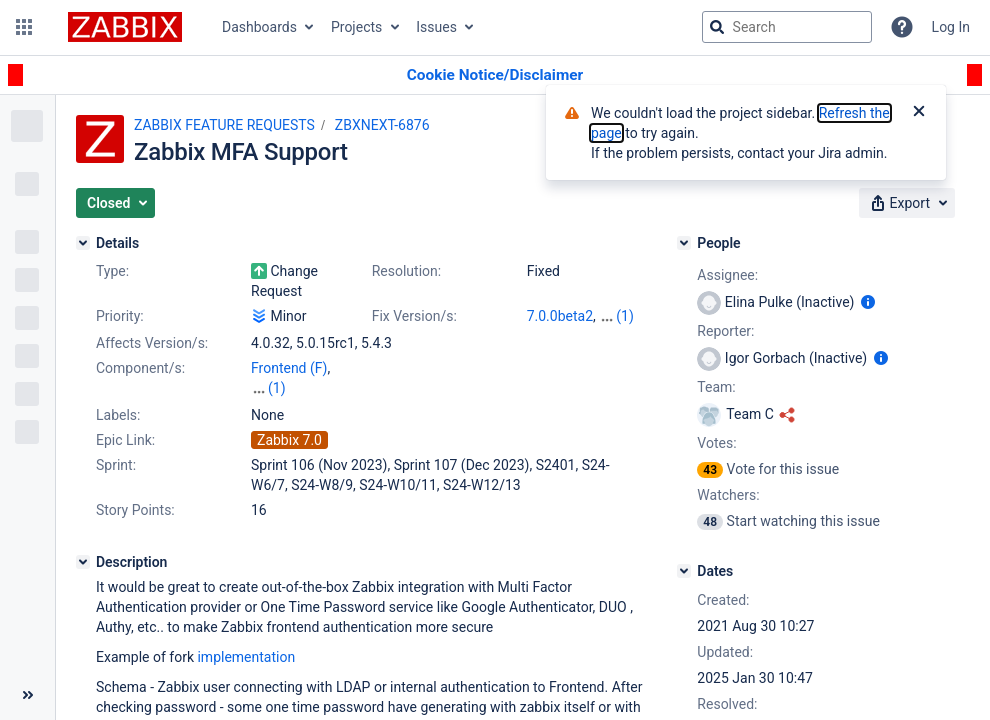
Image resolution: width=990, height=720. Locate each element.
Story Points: (135, 510)
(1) (625, 316)
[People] (684, 243)
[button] (24, 27)
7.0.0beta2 (560, 316)
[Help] (902, 27)
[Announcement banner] (495, 75)
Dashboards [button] (259, 27)
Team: (716, 387)
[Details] (83, 243)
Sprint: (116, 465)
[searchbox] (787, 27)
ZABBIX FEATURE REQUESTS (224, 125)
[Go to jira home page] (125, 27)
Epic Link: (125, 440)
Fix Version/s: (414, 316)
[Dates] (684, 571)
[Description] (83, 562)
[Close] (919, 113)
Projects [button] (356, 27)
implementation (246, 657)
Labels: (118, 415)
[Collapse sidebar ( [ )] (27, 695)
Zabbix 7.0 (289, 440)
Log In (951, 27)
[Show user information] (868, 302)
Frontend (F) (289, 368)
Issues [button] (436, 27)
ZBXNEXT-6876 (382, 125)
